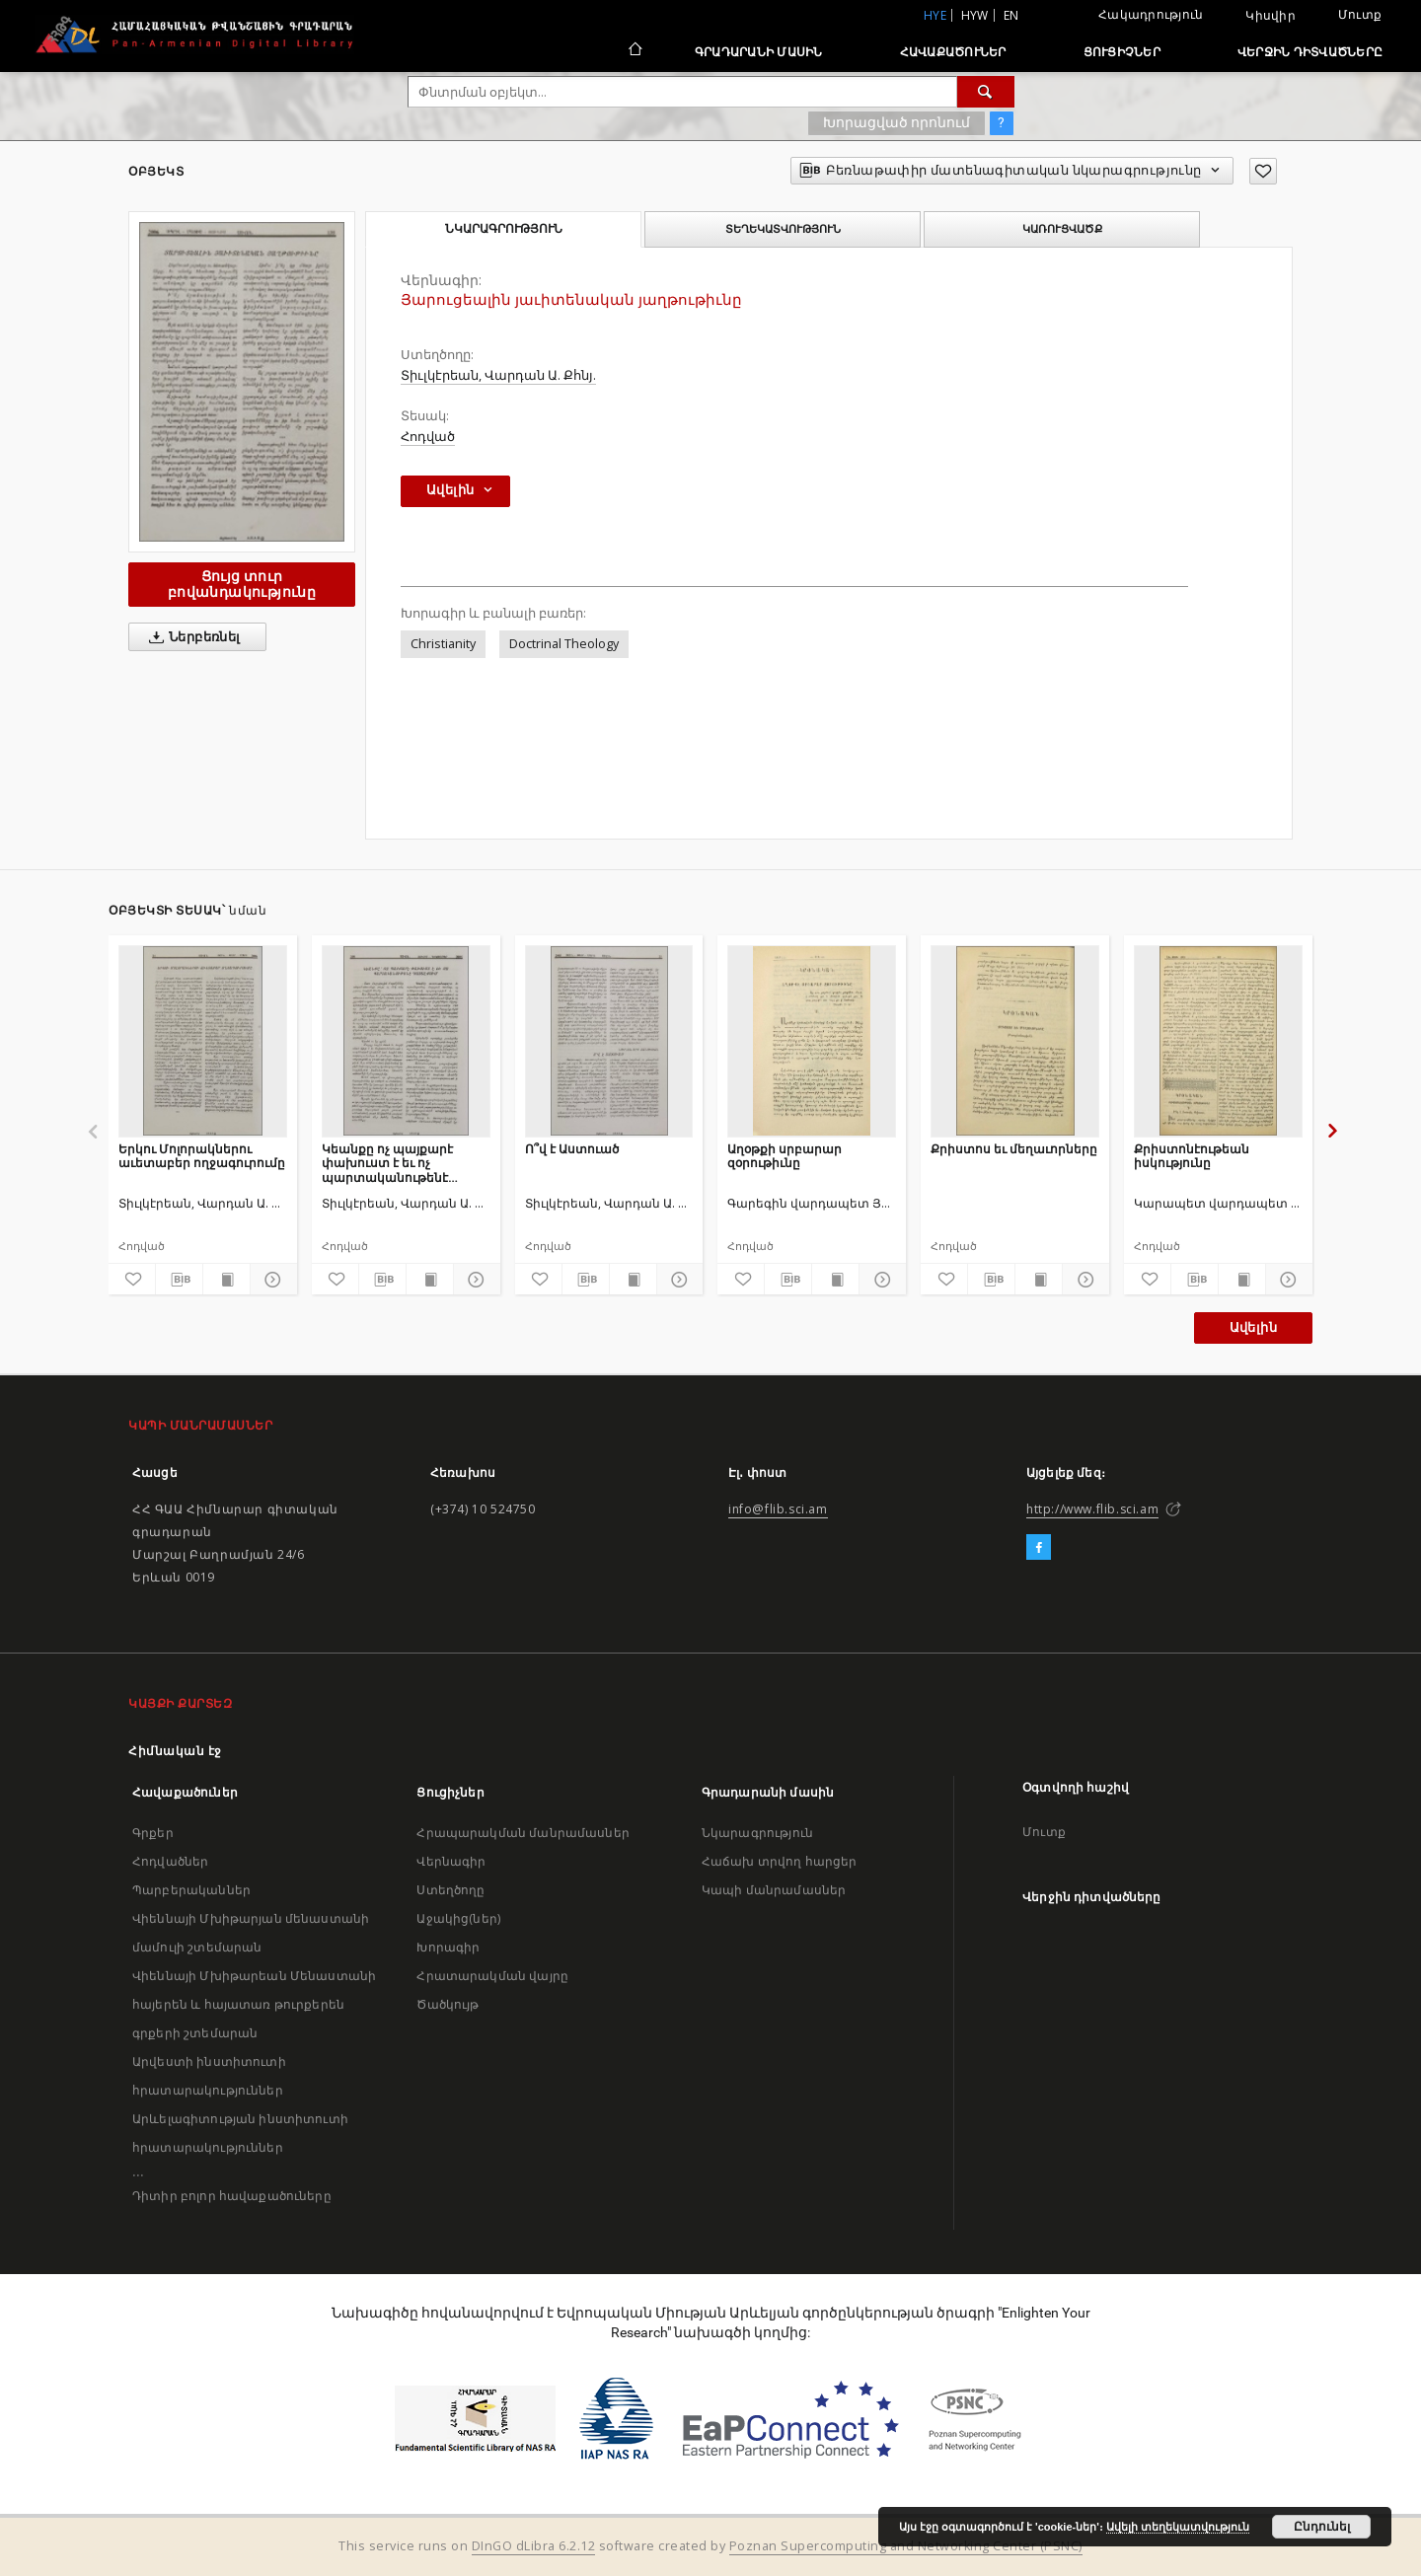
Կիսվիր (1270, 16)
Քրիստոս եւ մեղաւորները (1014, 1149)
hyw (975, 15)
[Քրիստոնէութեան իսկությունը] (1218, 1041)
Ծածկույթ (447, 2004)
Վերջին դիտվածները (1310, 51)
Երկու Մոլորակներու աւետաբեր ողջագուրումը (201, 1156)
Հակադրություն (1150, 14)
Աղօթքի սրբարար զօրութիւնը (784, 1156)
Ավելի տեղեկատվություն (1177, 2527)
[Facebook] (1038, 1548)
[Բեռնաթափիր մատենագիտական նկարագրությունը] (179, 1279)
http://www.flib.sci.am (1092, 1509)
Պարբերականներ (191, 1889)
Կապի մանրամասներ (774, 1889)
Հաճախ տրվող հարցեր (780, 1861)
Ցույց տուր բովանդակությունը (242, 583)
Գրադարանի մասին (759, 51)
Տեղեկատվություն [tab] (783, 229)
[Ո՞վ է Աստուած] (609, 1041)
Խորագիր (448, 1947)
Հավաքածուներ (953, 51)
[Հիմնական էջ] (634, 51)
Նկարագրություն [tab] (503, 229)
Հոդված (428, 436)
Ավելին (1253, 1327)
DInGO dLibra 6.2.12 (534, 2546)
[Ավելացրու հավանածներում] (1263, 171)
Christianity (443, 643)
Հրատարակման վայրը (492, 1975)
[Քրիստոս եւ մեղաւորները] (1015, 1041)
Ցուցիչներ (1122, 51)
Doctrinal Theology (564, 643)
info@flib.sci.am (778, 1509)
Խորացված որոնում (896, 122)
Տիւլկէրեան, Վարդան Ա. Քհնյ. (498, 375)
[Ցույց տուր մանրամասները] (271, 1279)
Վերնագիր (451, 1861)
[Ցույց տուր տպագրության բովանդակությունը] (226, 1279)
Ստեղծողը (450, 1889)
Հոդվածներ (170, 1861)
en (1011, 15)
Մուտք (1360, 14)
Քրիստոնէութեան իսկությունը (1191, 1156)
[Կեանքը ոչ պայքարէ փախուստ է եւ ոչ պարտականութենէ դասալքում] (406, 1041)
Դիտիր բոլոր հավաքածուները (232, 2195)
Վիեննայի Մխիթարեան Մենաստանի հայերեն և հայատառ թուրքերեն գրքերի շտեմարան (254, 2004)
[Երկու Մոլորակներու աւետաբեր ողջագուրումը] (202, 1041)
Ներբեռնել (191, 637)
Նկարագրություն (757, 1832)
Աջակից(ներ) (458, 1918)
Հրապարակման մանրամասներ (522, 1832)
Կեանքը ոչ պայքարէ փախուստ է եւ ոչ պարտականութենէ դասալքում (387, 1163)
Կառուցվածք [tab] (1062, 229)
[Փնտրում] (985, 92)
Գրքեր (153, 1832)
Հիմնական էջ (175, 1750)
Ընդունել (1322, 2527)
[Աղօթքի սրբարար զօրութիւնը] (811, 1041)
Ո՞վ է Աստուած (572, 1149)
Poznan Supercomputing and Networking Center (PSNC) (906, 2546)
